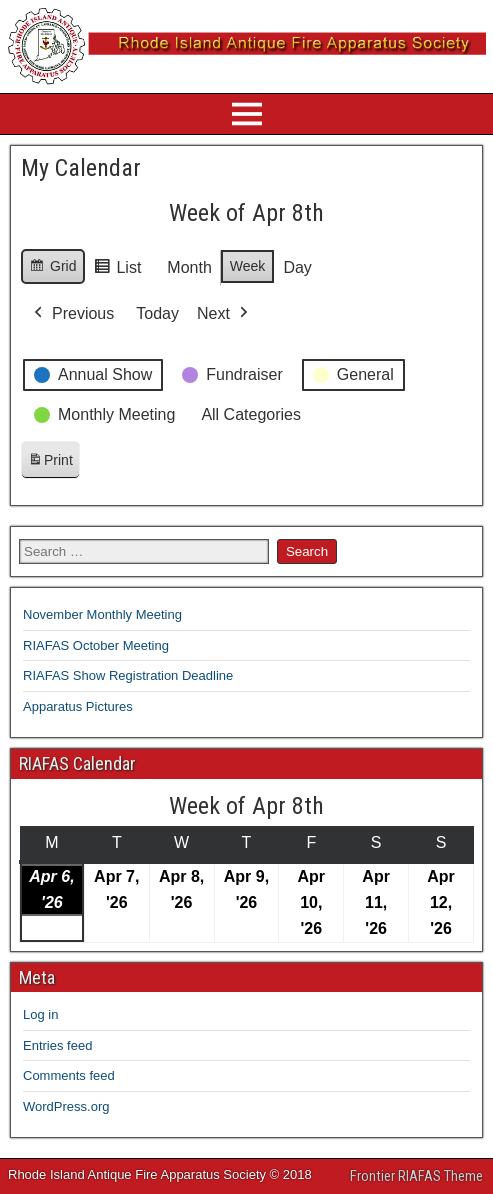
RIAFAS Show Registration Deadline (128, 675)
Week (248, 266)
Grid (52, 269)
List (117, 270)
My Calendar (81, 168)
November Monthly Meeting (102, 614)
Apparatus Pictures (78, 706)
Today (157, 313)
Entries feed (57, 1045)
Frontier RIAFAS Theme (416, 1176)
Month (189, 267)
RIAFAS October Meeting (96, 645)
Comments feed (69, 1075)
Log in (40, 1014)
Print (50, 463)
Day (297, 267)
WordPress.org (66, 1106)
